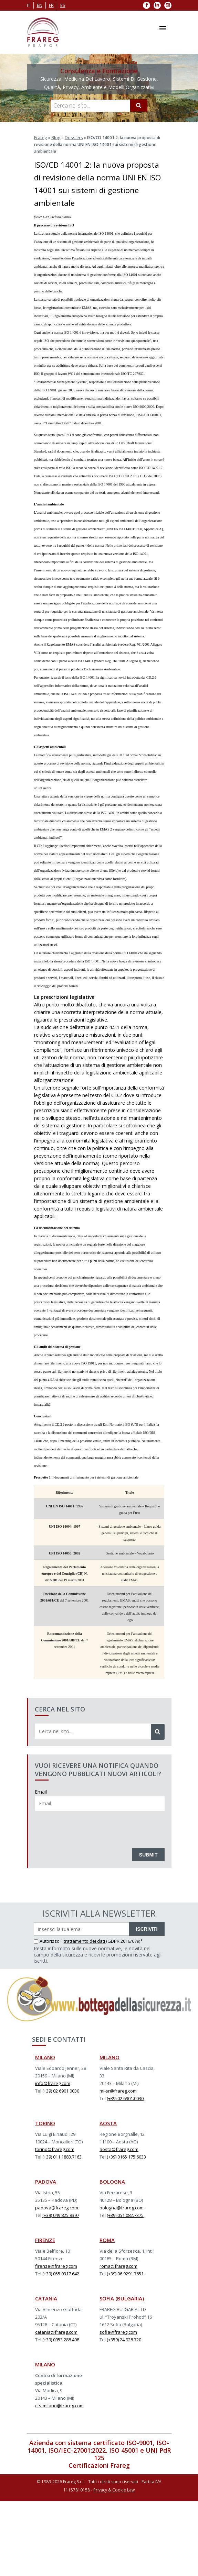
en (39, 5)
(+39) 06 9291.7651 (125, 2273)
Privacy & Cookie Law (114, 2490)
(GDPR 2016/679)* (124, 1941)
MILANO (45, 2056)
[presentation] (87, 1827)
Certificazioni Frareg (99, 2465)
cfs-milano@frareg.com (59, 2405)
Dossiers (72, 137)
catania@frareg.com (56, 2332)
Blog (55, 137)
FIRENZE (45, 2239)
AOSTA (108, 2122)
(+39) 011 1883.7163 (62, 2156)
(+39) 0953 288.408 (60, 2339)
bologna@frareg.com (122, 2207)
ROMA (107, 2239)
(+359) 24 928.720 (124, 2339)
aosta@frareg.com (119, 2149)
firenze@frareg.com (56, 2266)
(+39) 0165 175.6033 (126, 2156)
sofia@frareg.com (118, 2332)
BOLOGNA (112, 2181)
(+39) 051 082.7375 (125, 2215)
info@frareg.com (52, 2083)
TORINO (45, 2122)
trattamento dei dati (85, 1941)
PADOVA (45, 2181)
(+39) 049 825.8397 (60, 2215)
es (62, 5)
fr (51, 5)
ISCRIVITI (146, 1928)
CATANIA (46, 2298)
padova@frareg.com (56, 2207)
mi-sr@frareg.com (118, 2090)
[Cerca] (138, 105)
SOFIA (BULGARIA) (122, 2298)
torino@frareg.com (54, 2149)
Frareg (40, 137)
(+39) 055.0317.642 (60, 2273)
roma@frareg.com (118, 2266)
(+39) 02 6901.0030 (60, 2090)
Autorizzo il (49, 1941)
